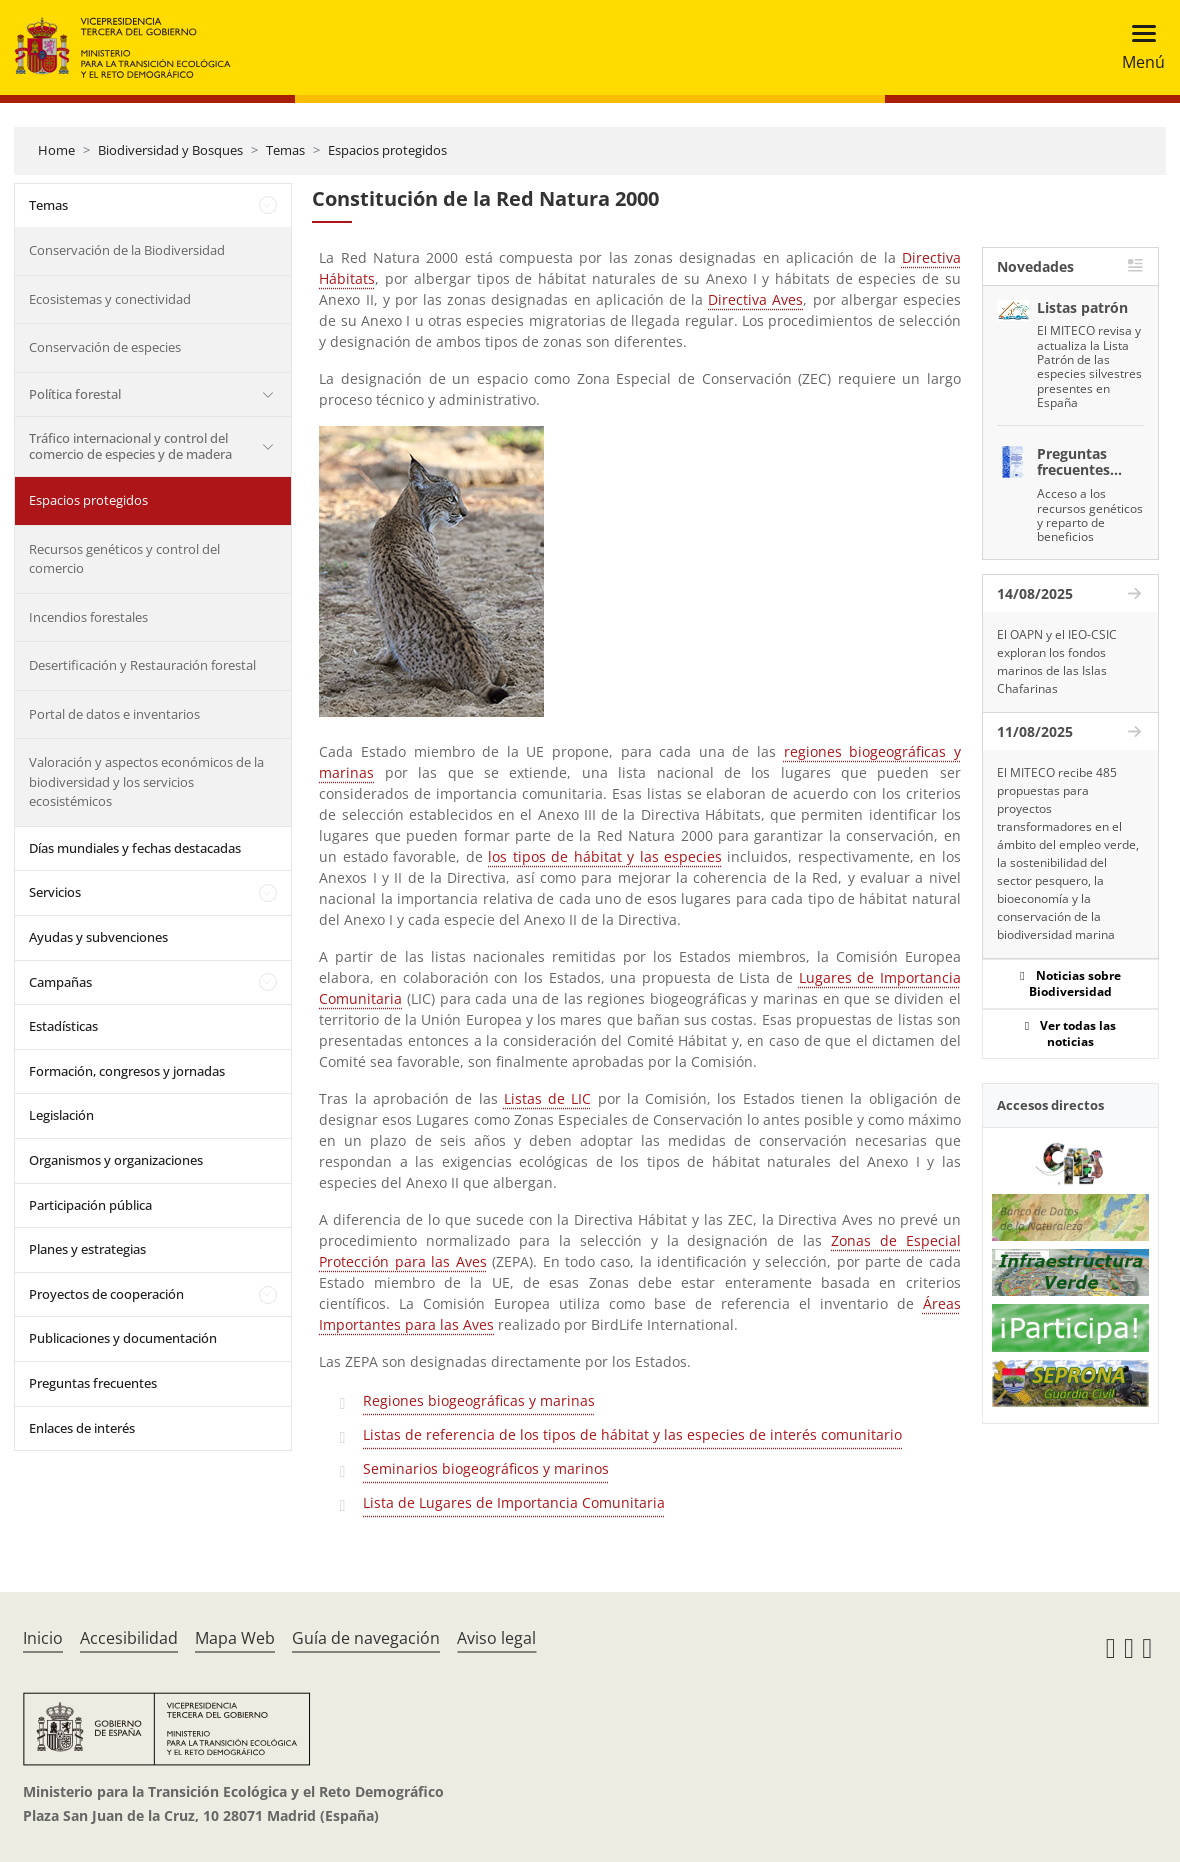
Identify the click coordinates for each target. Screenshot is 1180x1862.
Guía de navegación (366, 1638)
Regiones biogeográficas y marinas (479, 1400)
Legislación (61, 1115)
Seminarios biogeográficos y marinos (486, 1468)
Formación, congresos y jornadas (127, 1071)
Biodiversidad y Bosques (170, 150)
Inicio (43, 1638)
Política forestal (75, 394)
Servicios (55, 892)
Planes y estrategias (87, 1249)
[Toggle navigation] (1137, 47)
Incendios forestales (88, 617)
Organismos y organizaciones (116, 1160)
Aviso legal (496, 1638)
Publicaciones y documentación (123, 1338)
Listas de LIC (548, 1098)
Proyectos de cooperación (106, 1294)
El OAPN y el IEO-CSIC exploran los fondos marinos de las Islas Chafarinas (1057, 661)
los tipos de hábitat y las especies (605, 856)
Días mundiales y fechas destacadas (135, 848)
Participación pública (90, 1205)
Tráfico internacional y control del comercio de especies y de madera (130, 446)
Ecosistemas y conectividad (110, 299)
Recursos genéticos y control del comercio (124, 559)
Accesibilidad (129, 1638)
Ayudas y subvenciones (98, 937)
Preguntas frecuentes (93, 1383)
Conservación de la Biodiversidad (127, 250)
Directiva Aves (755, 299)
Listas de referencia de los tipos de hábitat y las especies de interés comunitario (632, 1434)
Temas (285, 150)
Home (56, 150)
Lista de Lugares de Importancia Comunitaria (514, 1502)
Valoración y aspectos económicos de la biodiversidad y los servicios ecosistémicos (146, 781)
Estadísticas (63, 1026)
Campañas (60, 982)
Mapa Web (235, 1638)
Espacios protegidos (387, 150)
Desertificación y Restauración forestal (142, 665)
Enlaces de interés (82, 1428)
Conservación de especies (105, 347)
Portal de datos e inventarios (114, 714)
